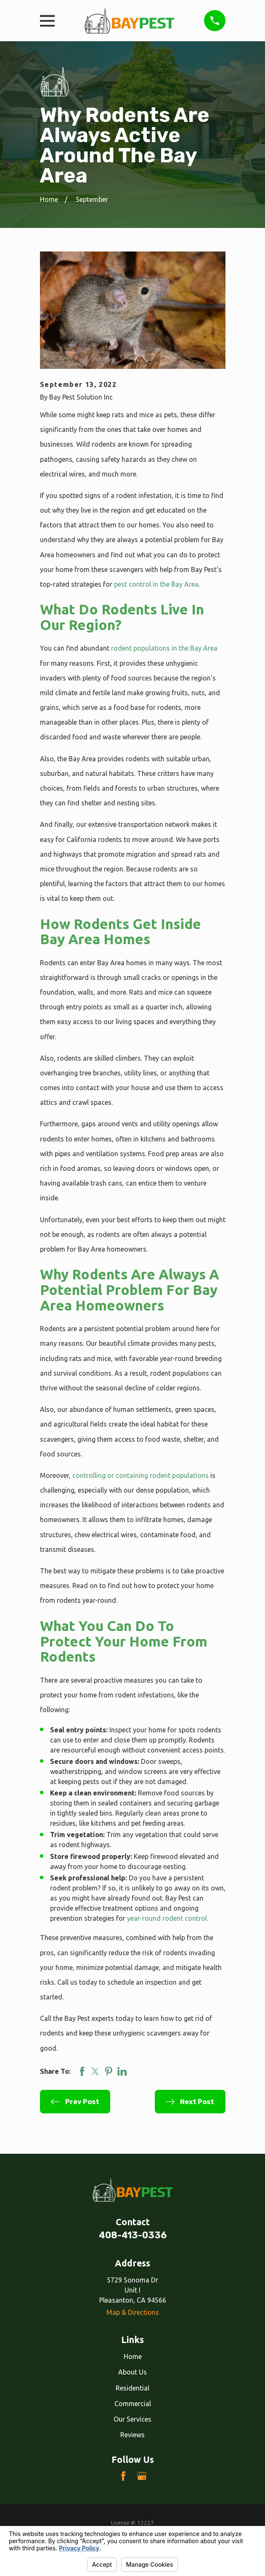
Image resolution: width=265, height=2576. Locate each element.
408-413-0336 (133, 2235)
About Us (132, 2372)
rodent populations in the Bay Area (164, 648)
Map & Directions (132, 2312)
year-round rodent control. (167, 1918)
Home (133, 2356)
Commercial (132, 2403)
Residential (132, 2388)
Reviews (132, 2434)
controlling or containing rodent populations (140, 1475)
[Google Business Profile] (141, 2476)
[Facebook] (123, 2476)
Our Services (132, 2419)
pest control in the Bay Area (156, 584)
